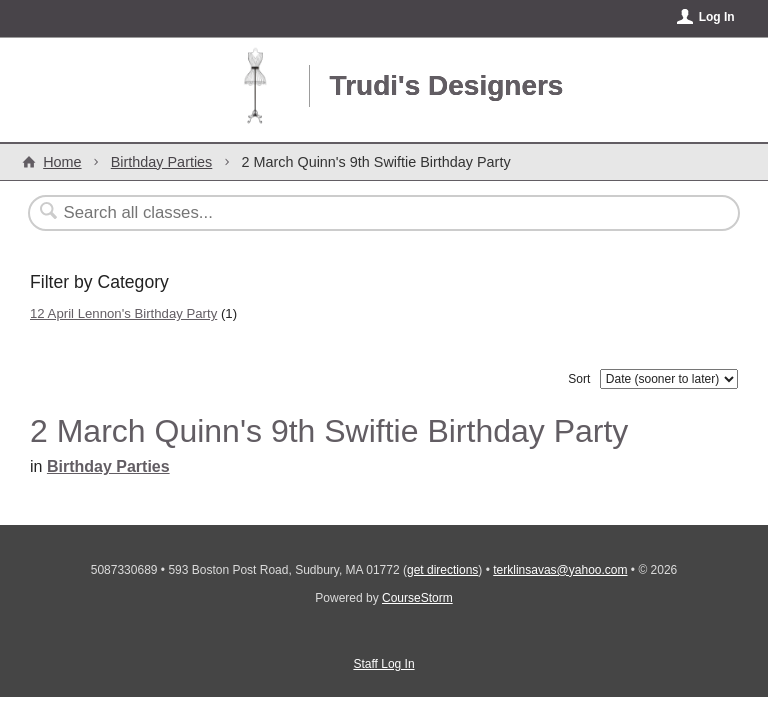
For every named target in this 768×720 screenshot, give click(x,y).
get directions (442, 570)
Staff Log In (383, 664)
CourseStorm (417, 598)
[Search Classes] (335, 213)
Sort (579, 379)
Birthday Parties (162, 162)
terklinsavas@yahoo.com (560, 570)
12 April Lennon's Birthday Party (123, 313)
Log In (717, 17)
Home (62, 162)
